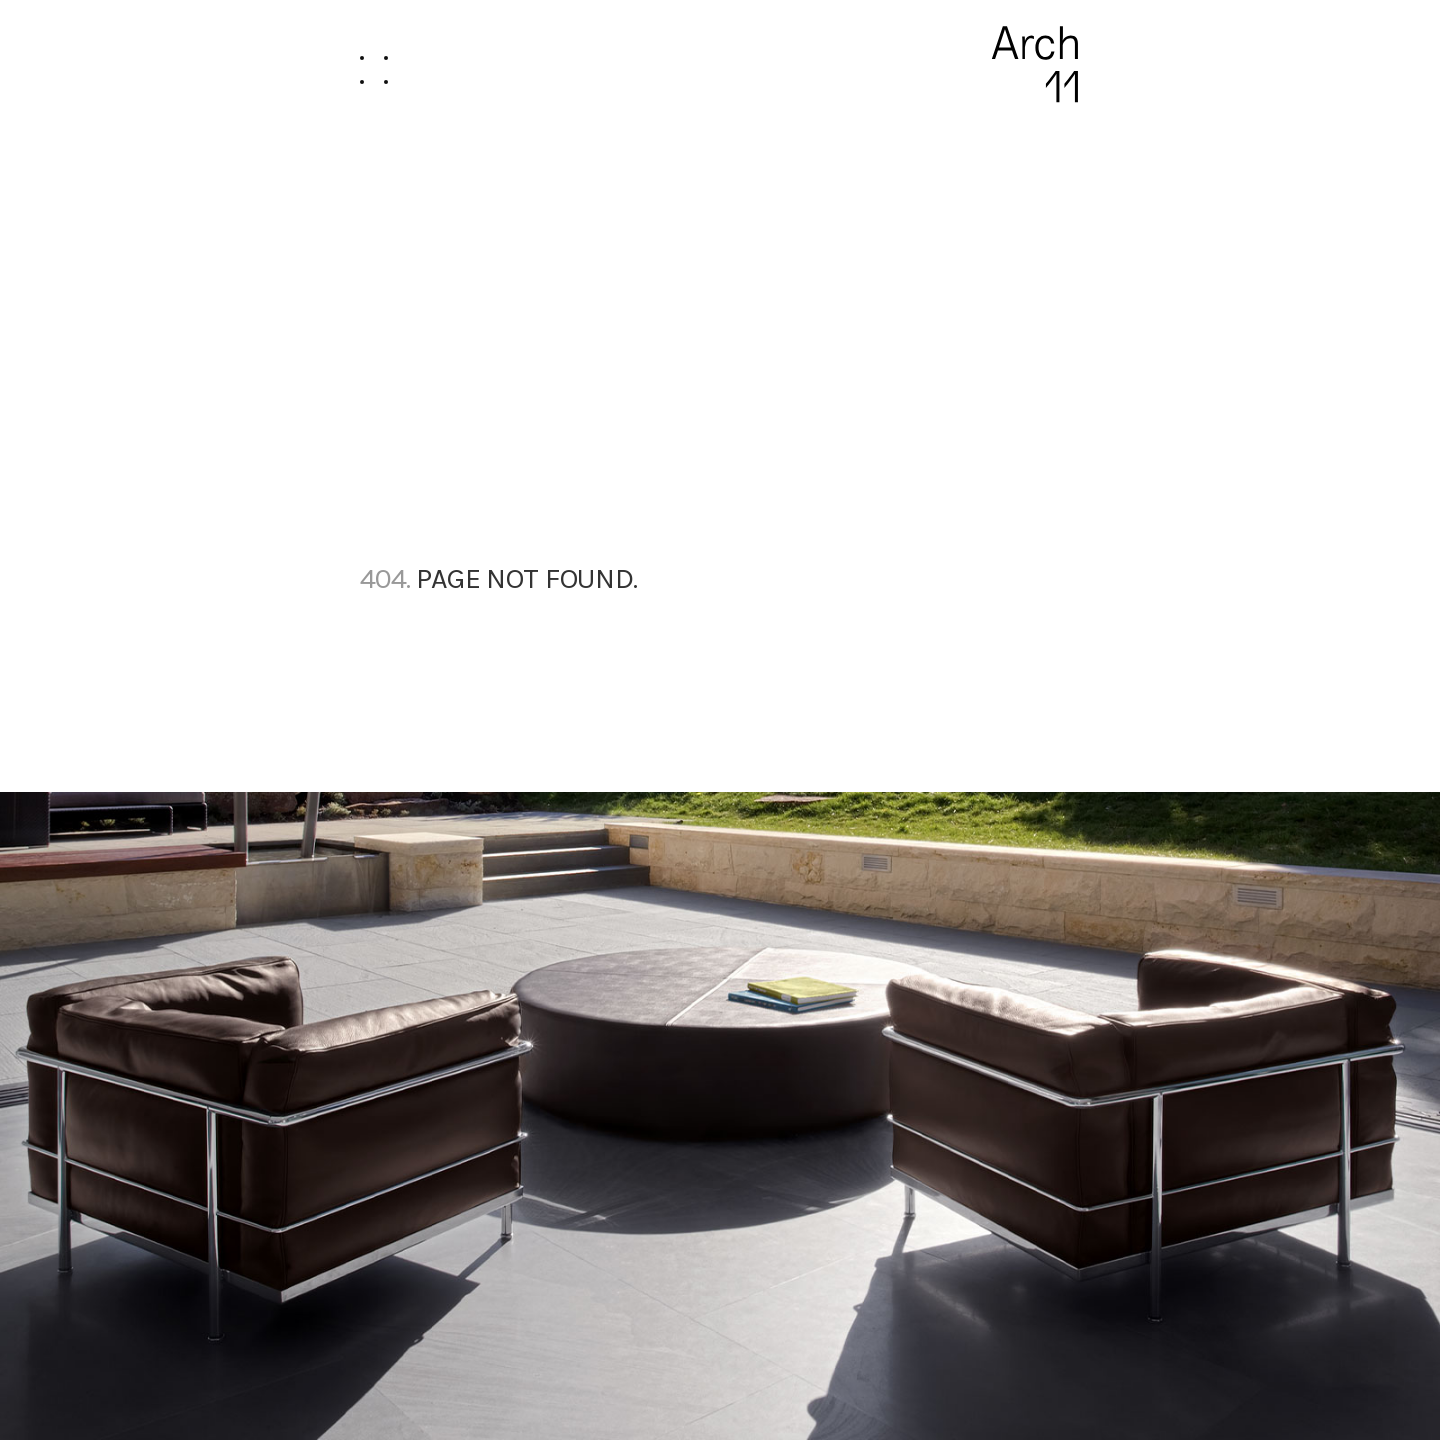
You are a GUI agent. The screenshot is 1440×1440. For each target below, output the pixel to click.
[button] (374, 64)
